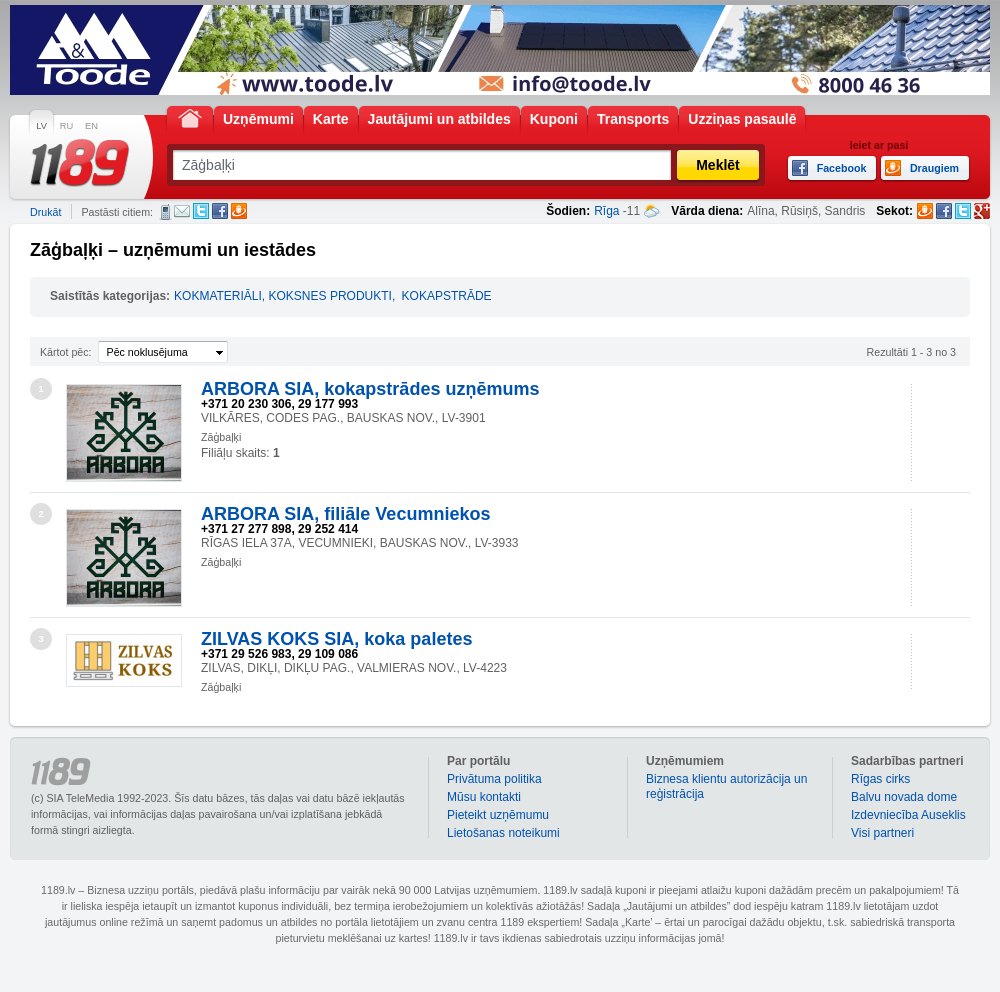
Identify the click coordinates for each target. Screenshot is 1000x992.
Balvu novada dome (904, 797)
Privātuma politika (494, 779)
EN (91, 126)
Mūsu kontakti (484, 797)
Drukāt (45, 212)
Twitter (201, 211)
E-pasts (182, 211)
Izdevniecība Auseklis (908, 815)
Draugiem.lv (239, 211)
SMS (165, 212)
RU (66, 126)
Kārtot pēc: (66, 352)
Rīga (606, 211)
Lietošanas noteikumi (503, 833)
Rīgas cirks (880, 779)
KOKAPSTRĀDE (447, 296)
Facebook (220, 211)
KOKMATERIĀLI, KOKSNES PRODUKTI (283, 296)
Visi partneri (882, 833)
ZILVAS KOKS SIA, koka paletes (336, 639)
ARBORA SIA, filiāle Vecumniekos (345, 514)
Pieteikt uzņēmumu (498, 815)
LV (41, 126)
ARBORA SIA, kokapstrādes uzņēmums (370, 389)
